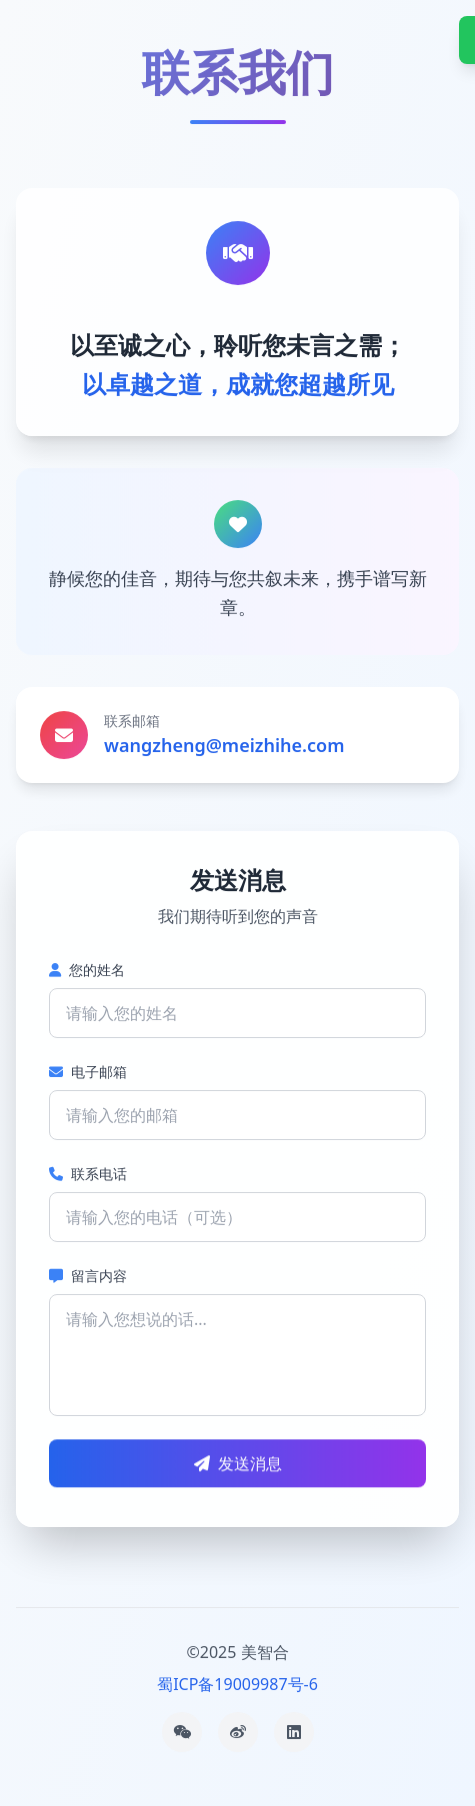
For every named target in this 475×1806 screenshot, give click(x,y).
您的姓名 (87, 969)
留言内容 (88, 1275)
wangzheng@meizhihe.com (224, 745)
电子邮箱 (88, 1071)
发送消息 (238, 1464)
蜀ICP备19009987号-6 (237, 1684)
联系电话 (88, 1173)
